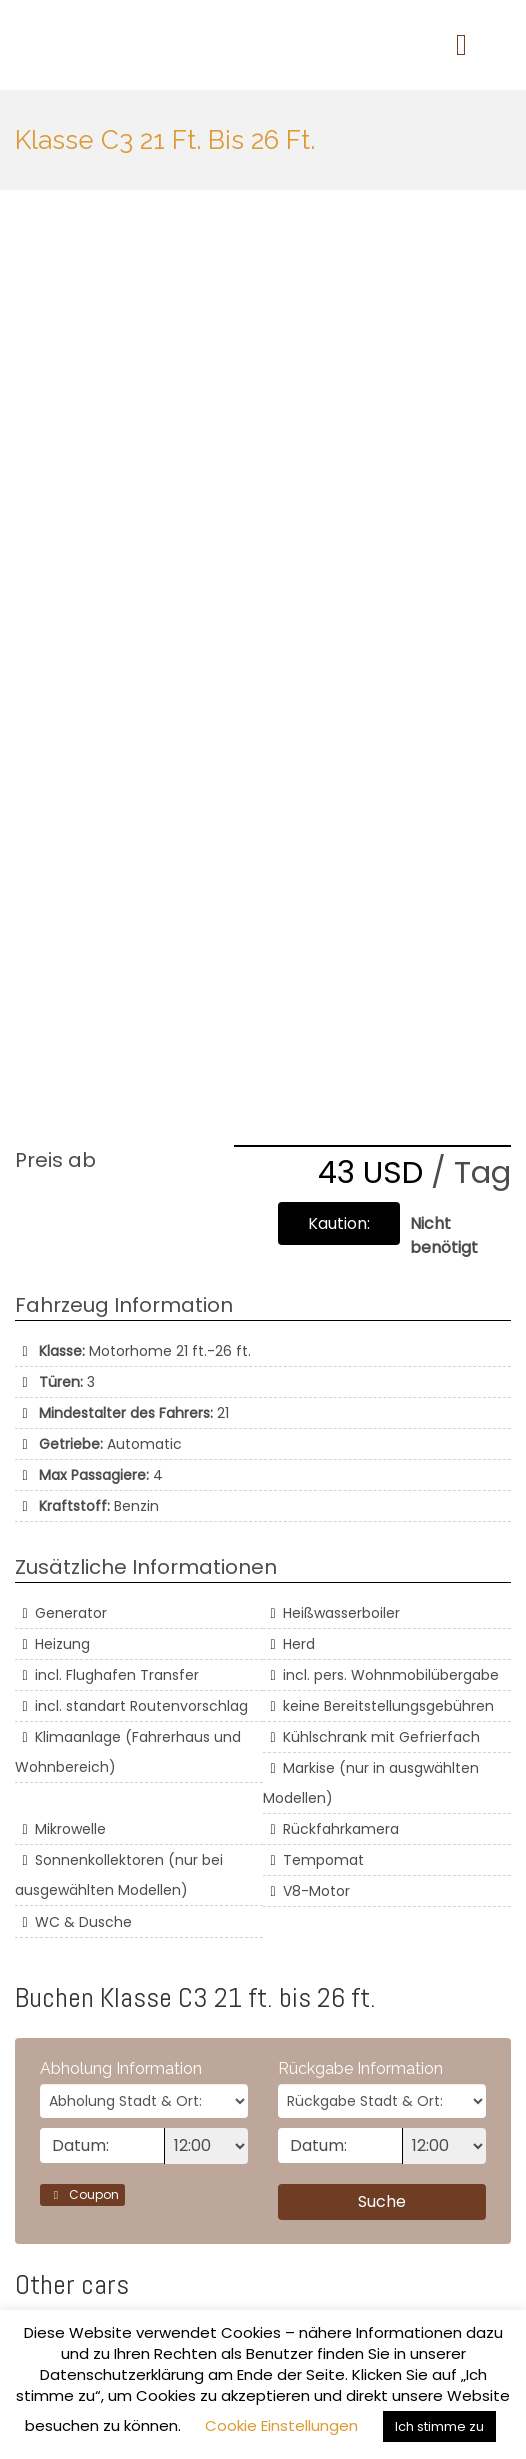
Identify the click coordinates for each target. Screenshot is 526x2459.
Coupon (82, 2194)
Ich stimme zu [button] (439, 2426)
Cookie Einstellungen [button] (281, 2425)
